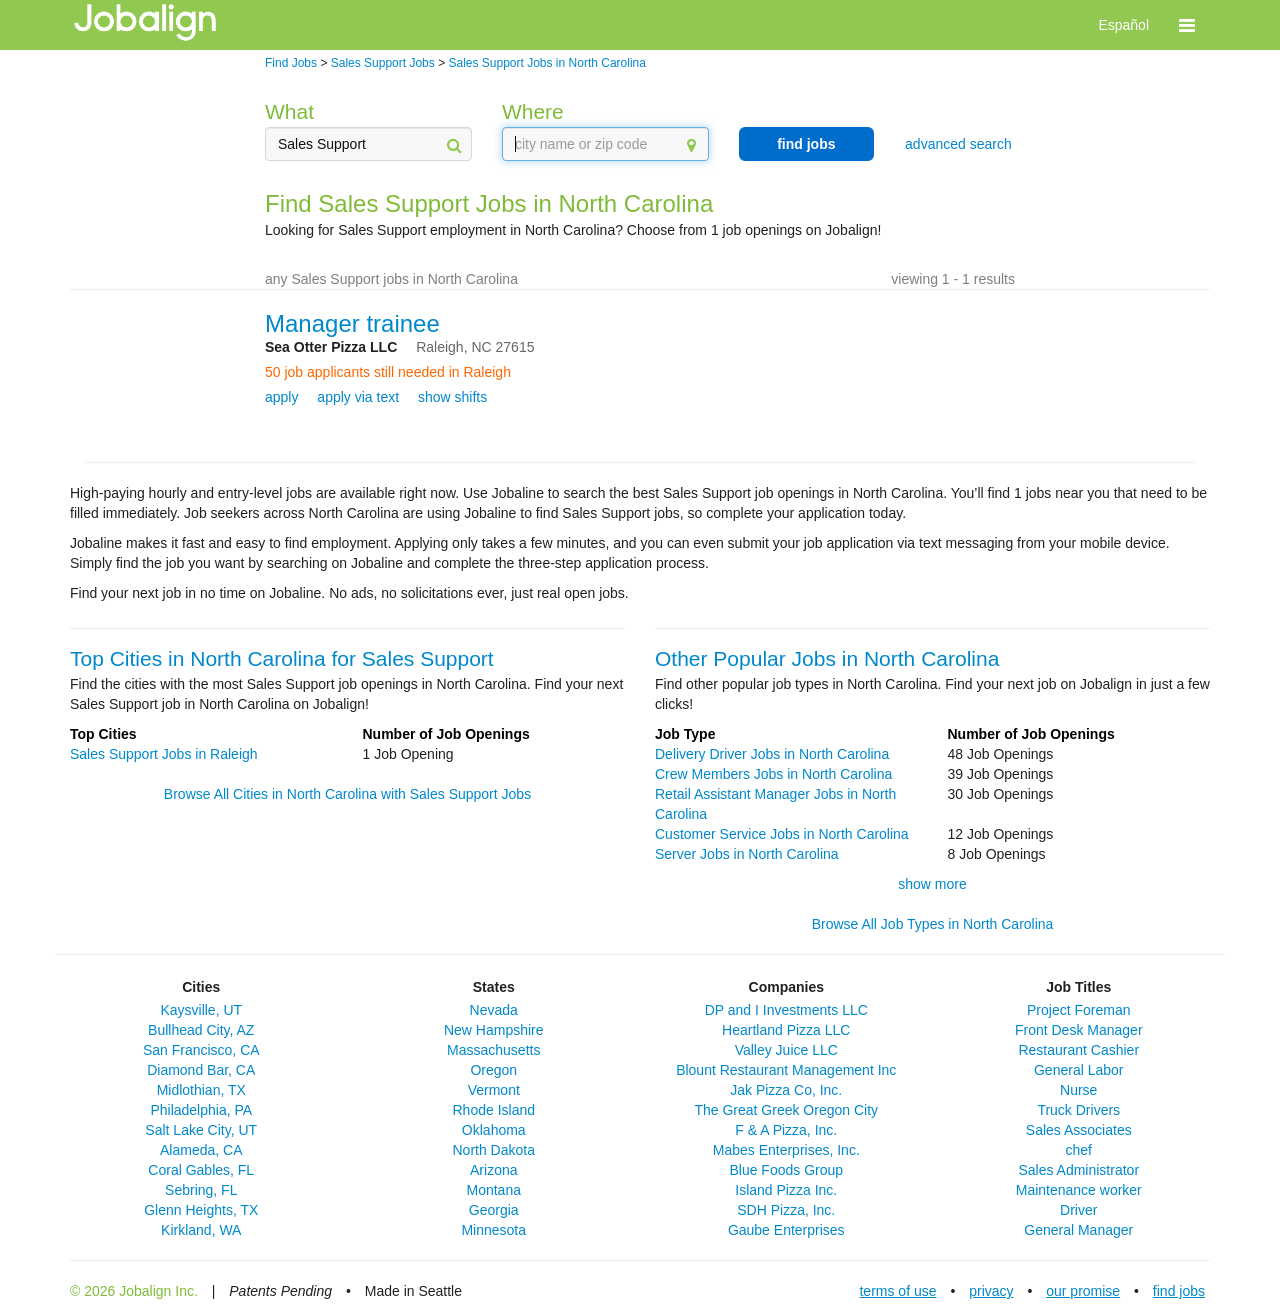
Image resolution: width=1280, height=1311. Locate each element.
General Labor (1079, 1070)
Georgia (494, 1210)
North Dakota (494, 1150)
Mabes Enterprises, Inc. (786, 1150)
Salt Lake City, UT (201, 1130)
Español (1123, 25)
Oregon (493, 1070)
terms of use (897, 1291)
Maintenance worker (1079, 1190)
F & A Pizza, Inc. (786, 1130)
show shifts (452, 397)
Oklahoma (494, 1130)
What (289, 111)
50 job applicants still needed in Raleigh (388, 372)
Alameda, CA (201, 1150)
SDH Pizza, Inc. (786, 1210)
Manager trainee (352, 323)
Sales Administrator (1078, 1170)
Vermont (494, 1090)
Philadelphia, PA (201, 1110)
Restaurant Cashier (1078, 1050)
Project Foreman (1078, 1010)
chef (1079, 1150)
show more (932, 884)
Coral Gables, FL (201, 1170)
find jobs (806, 144)
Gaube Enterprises (786, 1230)
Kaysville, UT (201, 1010)
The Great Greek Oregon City (786, 1110)
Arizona (493, 1170)
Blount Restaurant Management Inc (786, 1070)
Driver (1078, 1210)
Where (533, 111)
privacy (991, 1291)
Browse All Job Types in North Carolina (933, 924)
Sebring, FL (201, 1190)
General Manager (1078, 1230)
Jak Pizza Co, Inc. (786, 1090)
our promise (1083, 1291)
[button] (1187, 25)
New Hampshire (494, 1030)
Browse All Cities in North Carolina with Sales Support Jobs (347, 794)
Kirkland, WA (201, 1230)
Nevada (494, 1010)
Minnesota (493, 1230)
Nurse (1078, 1090)
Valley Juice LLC (786, 1050)
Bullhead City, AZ (201, 1030)
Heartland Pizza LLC (786, 1030)
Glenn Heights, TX (201, 1210)
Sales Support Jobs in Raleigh (164, 754)
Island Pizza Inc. (786, 1190)
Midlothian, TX (201, 1090)
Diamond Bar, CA (201, 1070)
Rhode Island (493, 1110)
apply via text (358, 397)
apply (281, 397)
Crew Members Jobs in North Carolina (773, 774)
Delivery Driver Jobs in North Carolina (772, 754)
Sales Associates (1079, 1130)
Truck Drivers (1078, 1110)
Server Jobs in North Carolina (747, 854)
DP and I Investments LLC (786, 1010)
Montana (494, 1190)
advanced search (958, 144)
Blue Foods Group (786, 1170)
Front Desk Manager (1079, 1030)
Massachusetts (493, 1050)
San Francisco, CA (201, 1050)
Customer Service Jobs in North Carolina (782, 834)
